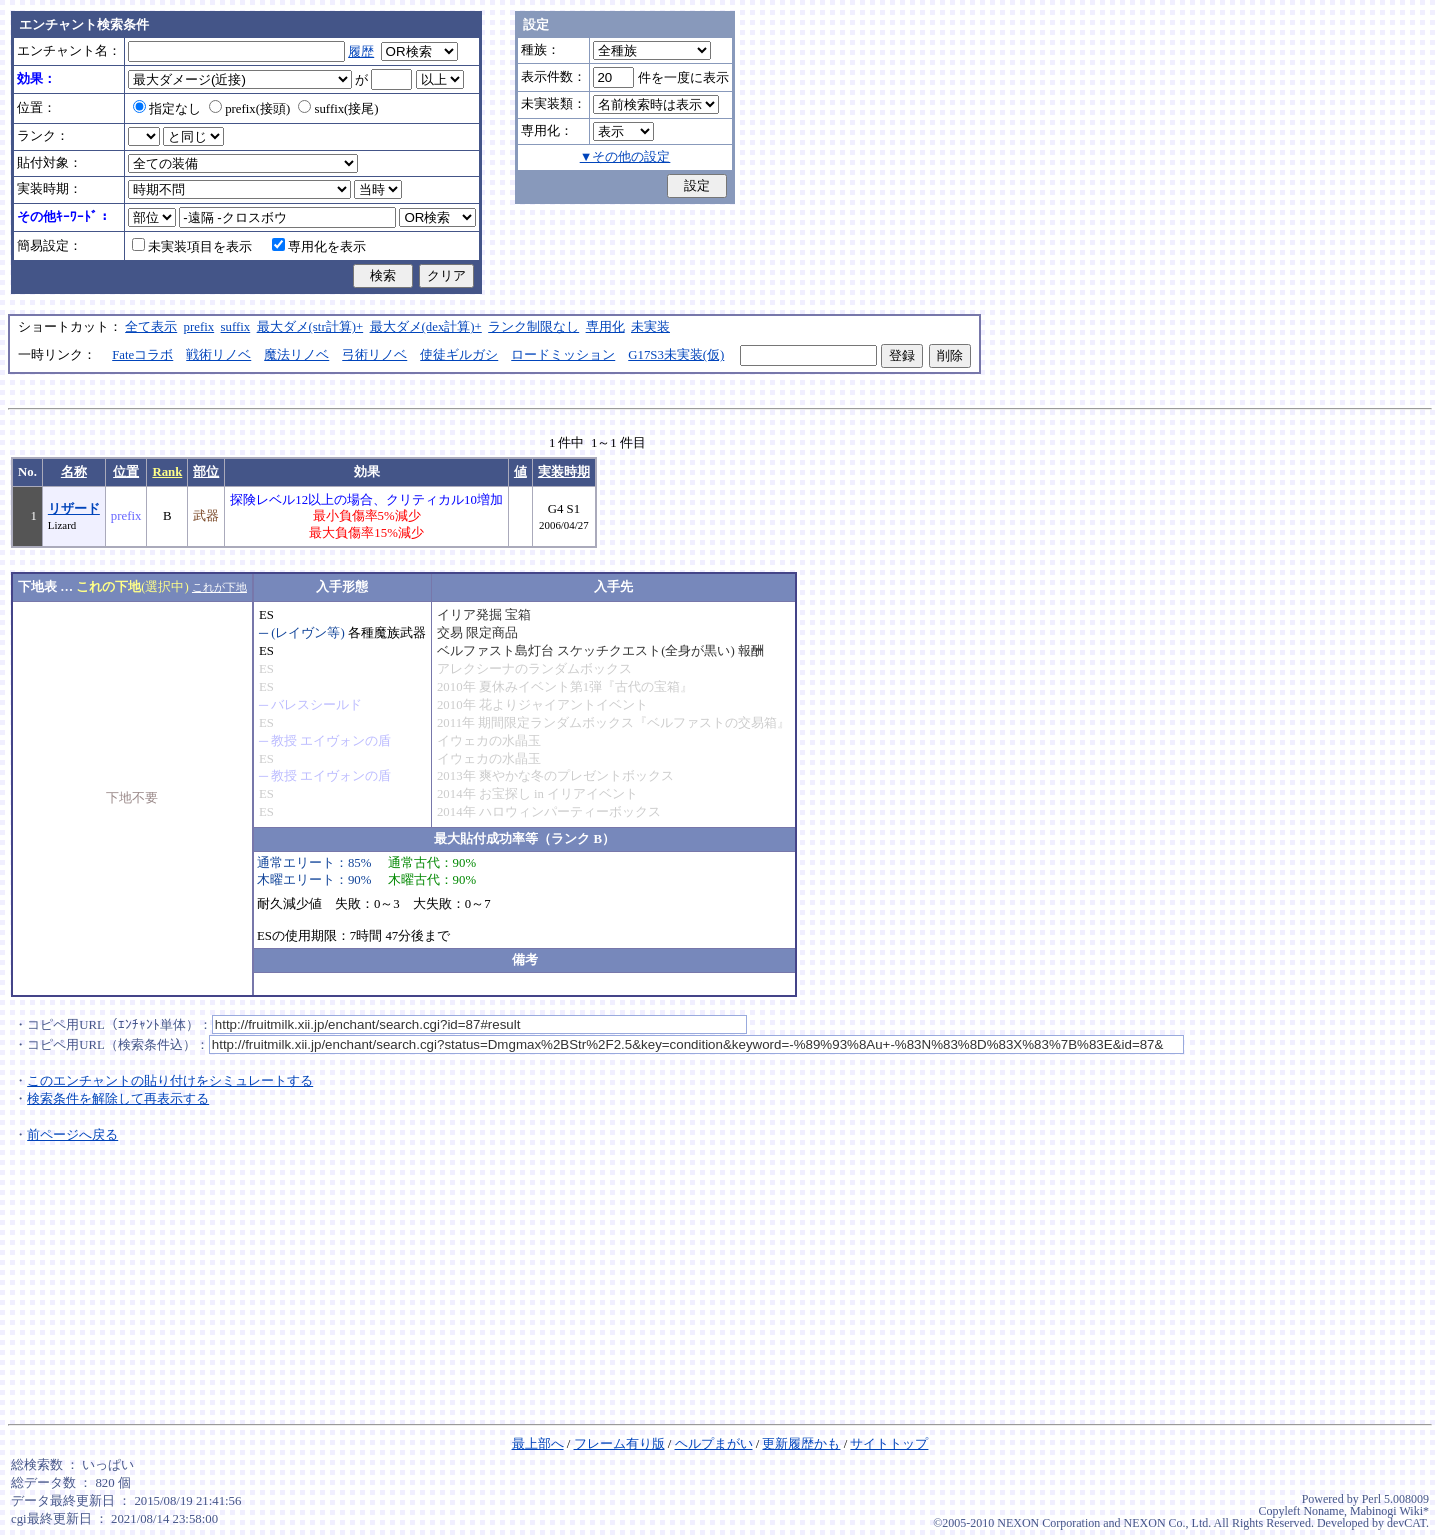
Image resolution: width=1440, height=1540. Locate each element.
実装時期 (564, 472)
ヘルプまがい (714, 1444)
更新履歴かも (801, 1444)
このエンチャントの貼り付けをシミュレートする (170, 1081)
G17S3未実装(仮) (676, 355)
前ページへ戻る (72, 1135)
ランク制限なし (533, 327)
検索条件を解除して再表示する (118, 1099)
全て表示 (151, 327)
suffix (236, 327)
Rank (167, 472)
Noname (1323, 1511)
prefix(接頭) (249, 109)
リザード (74, 509)
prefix (199, 327)
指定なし (167, 109)
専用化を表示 (319, 247)
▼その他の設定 (625, 157)
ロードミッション (563, 355)
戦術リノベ (218, 355)
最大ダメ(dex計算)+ (426, 327)
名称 (74, 472)
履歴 (361, 52)
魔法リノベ (296, 355)
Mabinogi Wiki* (1389, 1511)
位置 (126, 472)
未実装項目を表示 (192, 247)
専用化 (605, 327)
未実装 (650, 327)
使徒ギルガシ (459, 355)
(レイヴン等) (308, 633)
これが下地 (219, 587)
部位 (206, 472)
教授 (284, 741)
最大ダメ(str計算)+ (310, 327)
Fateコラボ (142, 355)
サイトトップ (889, 1444)
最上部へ (538, 1444)
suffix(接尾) (338, 109)
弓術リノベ (374, 355)
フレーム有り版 (619, 1444)
